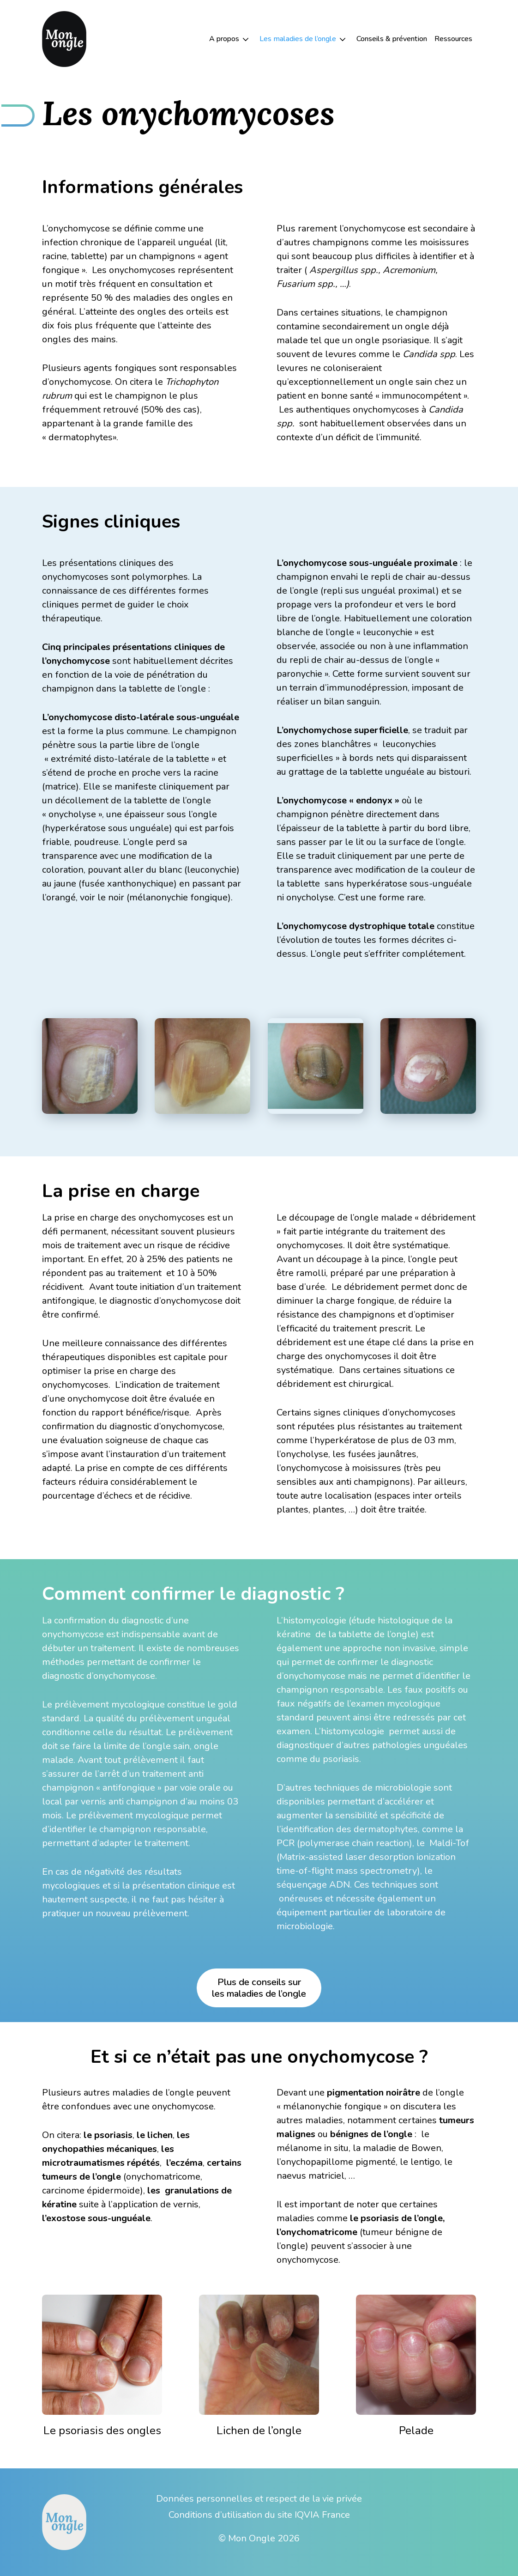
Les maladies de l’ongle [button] (297, 39)
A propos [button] (224, 39)
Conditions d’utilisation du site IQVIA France (259, 2515)
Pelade (416, 2430)
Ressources (453, 39)
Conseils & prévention (391, 39)
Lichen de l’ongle (259, 2430)
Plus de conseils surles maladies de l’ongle (259, 1988)
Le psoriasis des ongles (102, 2430)
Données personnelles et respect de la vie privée (259, 2498)
